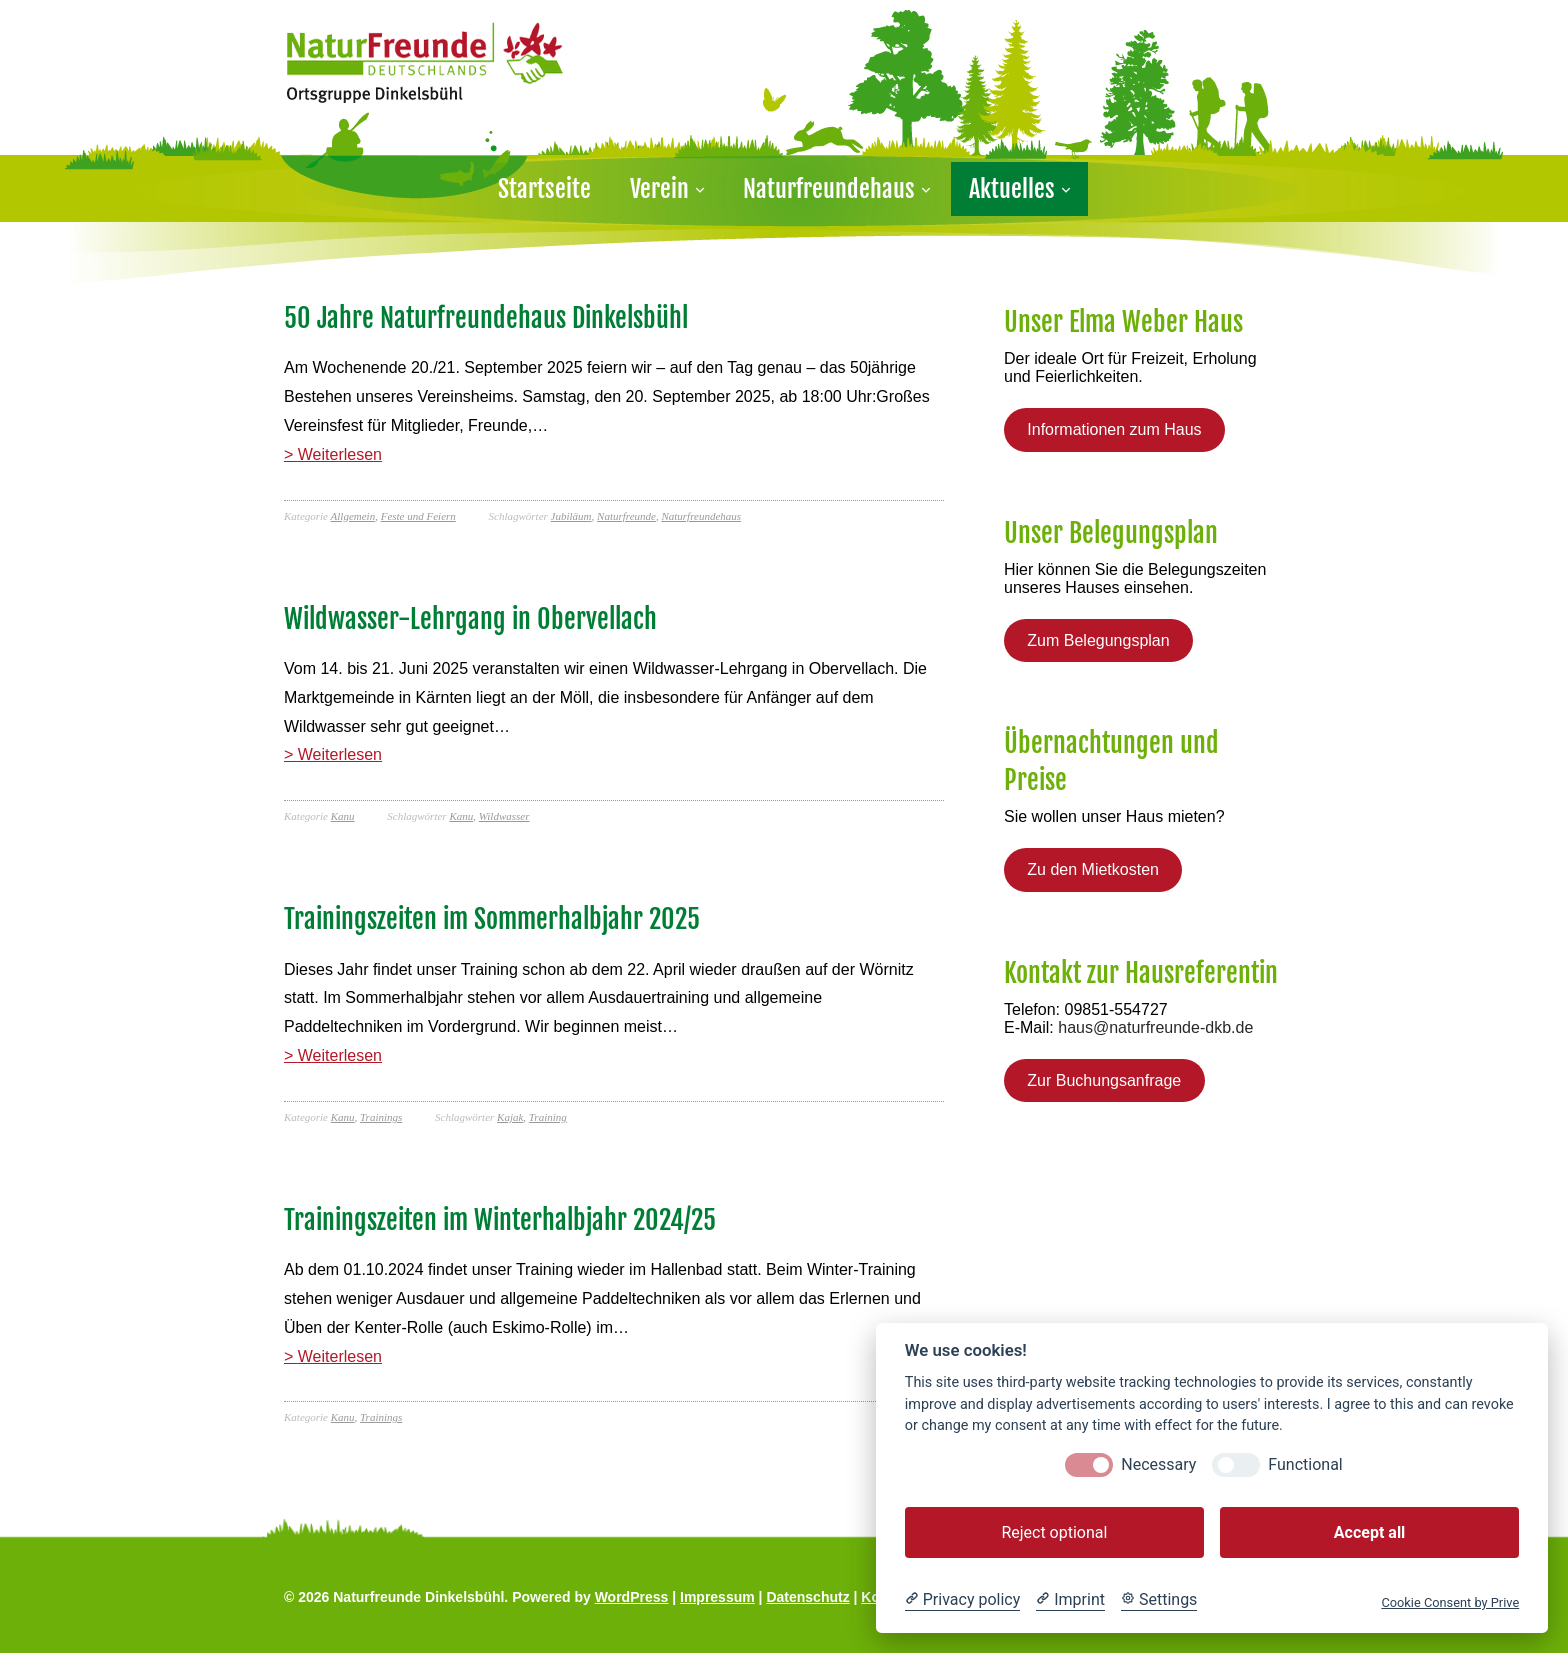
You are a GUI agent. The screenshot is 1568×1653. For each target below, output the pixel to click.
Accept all (1369, 1532)
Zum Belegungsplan (1098, 640)
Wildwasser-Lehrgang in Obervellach (470, 619)
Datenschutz (807, 1597)
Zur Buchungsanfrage (1104, 1080)
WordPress (632, 1597)
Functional (1305, 1464)
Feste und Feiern (418, 516)
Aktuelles (1012, 189)
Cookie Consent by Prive (1450, 1602)
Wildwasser (504, 816)
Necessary (1158, 1464)
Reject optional (1054, 1532)
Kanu (343, 816)
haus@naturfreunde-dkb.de (1155, 1027)
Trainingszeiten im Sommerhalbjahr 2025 (492, 919)
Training (548, 1117)
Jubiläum (571, 516)
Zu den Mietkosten (1093, 869)
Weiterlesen (340, 454)
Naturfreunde (626, 516)
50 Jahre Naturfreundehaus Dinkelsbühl (486, 318)
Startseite (544, 189)
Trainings (381, 1117)
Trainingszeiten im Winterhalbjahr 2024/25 (500, 1220)
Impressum (717, 1597)
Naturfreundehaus (829, 189)
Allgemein (353, 516)
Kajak (510, 1117)
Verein (659, 189)
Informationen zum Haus (1114, 429)
